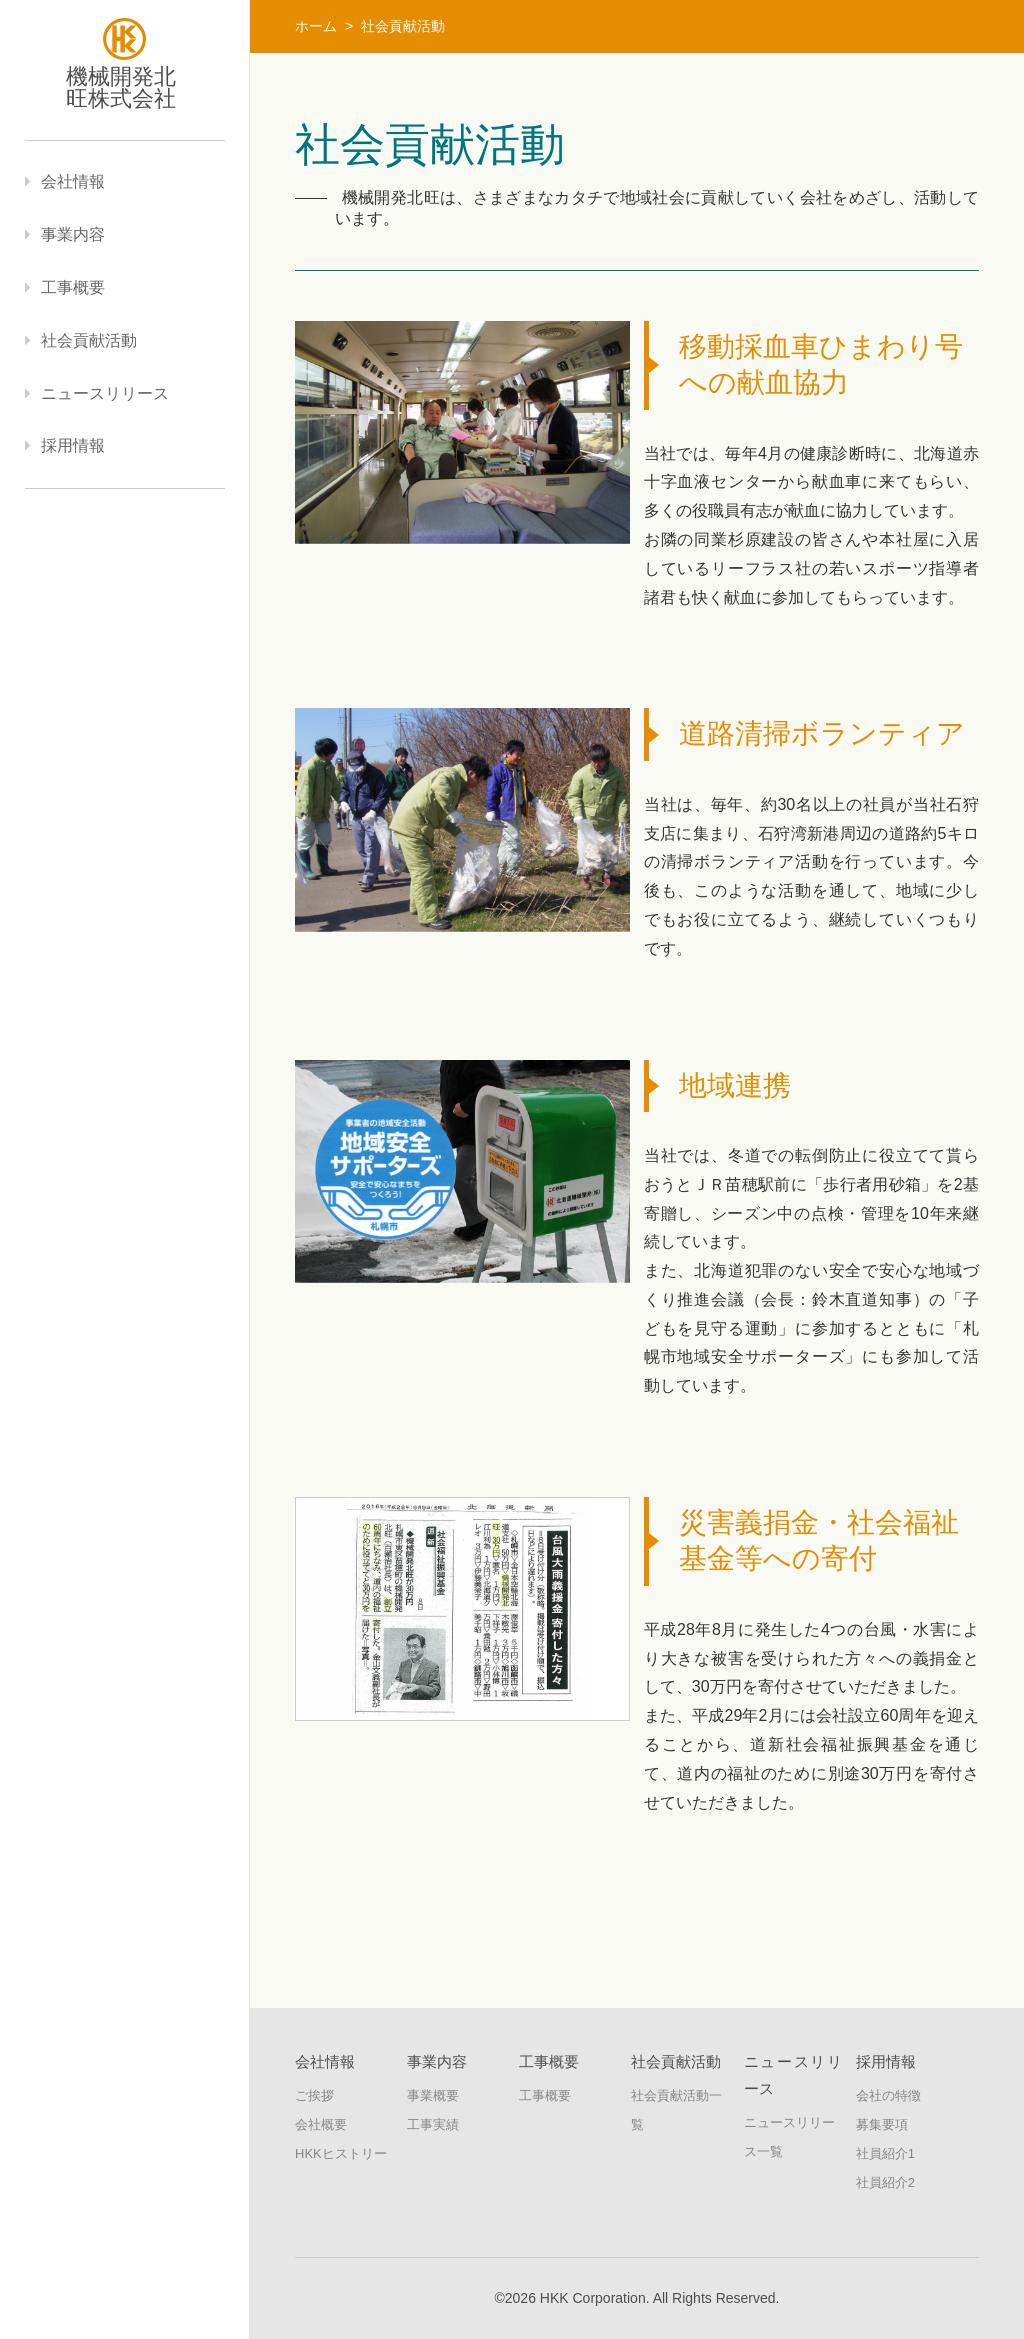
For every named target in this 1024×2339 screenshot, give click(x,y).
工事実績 (433, 2124)
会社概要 (321, 2124)
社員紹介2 (885, 2182)
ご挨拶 (314, 2095)
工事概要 (545, 2095)
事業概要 (433, 2095)
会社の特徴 (888, 2095)
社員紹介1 (885, 2153)
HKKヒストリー (341, 2153)
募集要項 (882, 2124)
